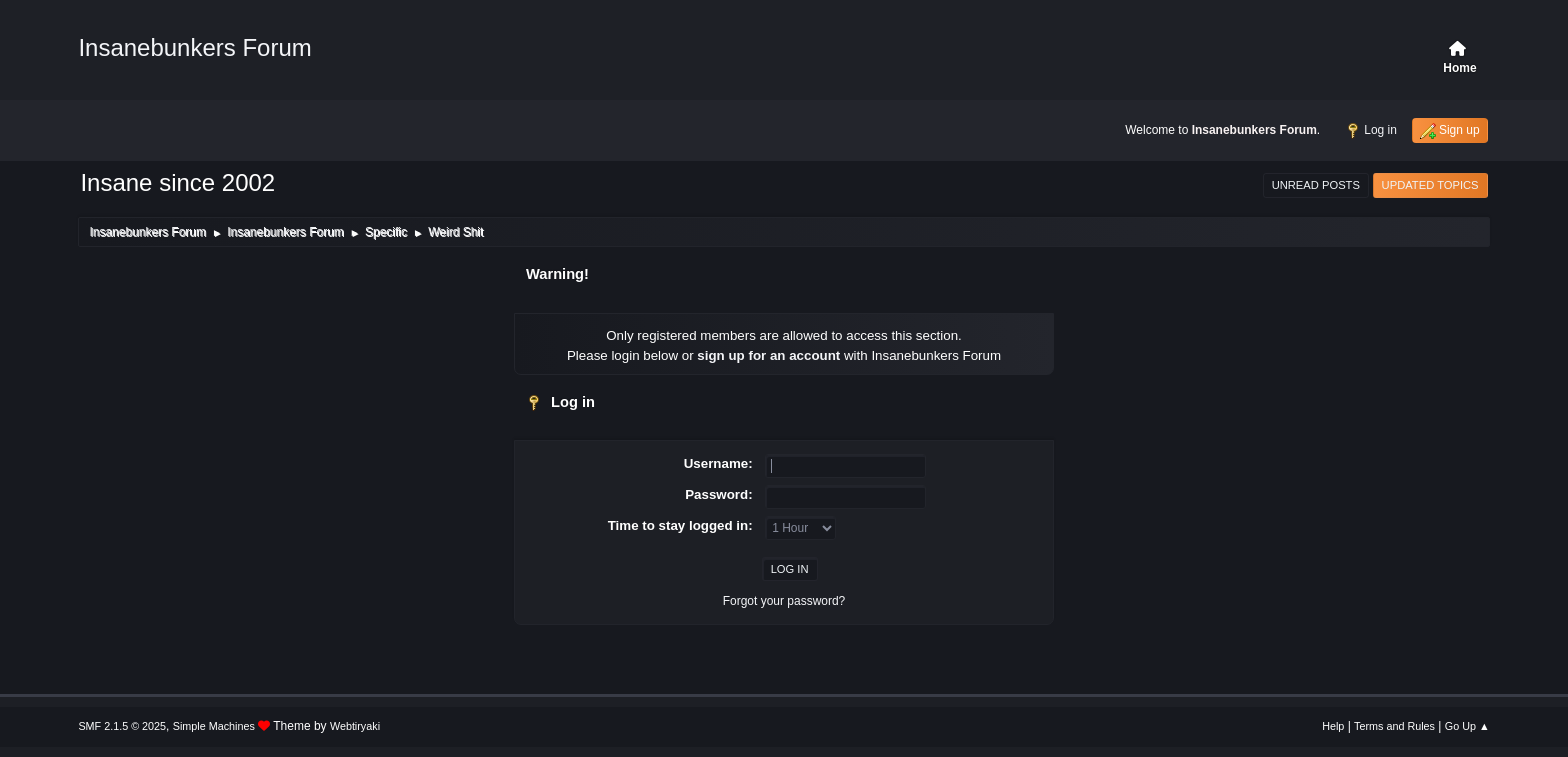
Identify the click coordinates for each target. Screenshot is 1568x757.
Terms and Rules (1394, 726)
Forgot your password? (784, 601)
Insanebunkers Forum (194, 47)
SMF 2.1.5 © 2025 (122, 726)
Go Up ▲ (1467, 726)
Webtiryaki (355, 726)
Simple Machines (214, 726)
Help (1333, 726)
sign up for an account (768, 355)
